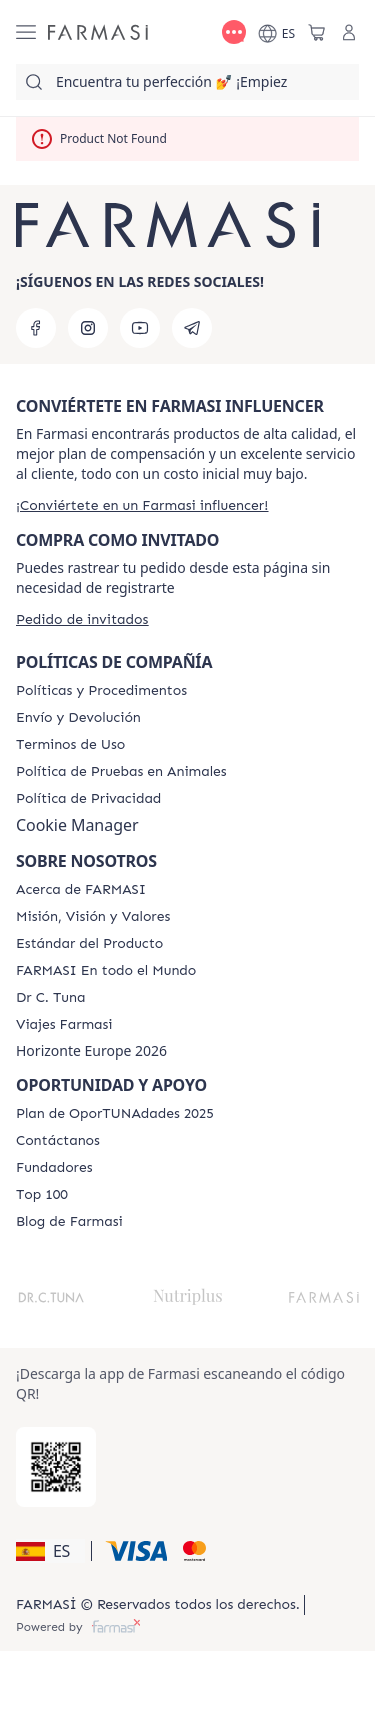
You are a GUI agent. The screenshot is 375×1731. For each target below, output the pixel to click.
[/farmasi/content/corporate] (106, 971)
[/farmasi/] (98, 32)
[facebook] (36, 328)
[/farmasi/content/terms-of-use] (70, 745)
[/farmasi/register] (142, 505)
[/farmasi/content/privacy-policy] (88, 799)
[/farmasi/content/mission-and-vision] (93, 917)
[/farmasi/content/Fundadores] (54, 1168)
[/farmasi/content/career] (64, 1025)
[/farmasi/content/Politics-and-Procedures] (101, 691)
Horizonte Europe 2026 (91, 1051)
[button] (50, 1551)
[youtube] (140, 328)
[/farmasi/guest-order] (82, 619)
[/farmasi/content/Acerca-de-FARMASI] (81, 890)
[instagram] (88, 328)
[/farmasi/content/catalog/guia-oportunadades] (115, 1114)
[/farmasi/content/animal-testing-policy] (121, 772)
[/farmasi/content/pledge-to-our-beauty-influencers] (50, 998)
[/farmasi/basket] (317, 32)
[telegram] (192, 328)
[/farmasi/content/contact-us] (58, 1141)
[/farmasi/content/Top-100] (42, 1195)
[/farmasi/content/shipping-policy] (78, 718)
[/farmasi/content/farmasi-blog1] (69, 1222)
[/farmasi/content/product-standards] (89, 944)
